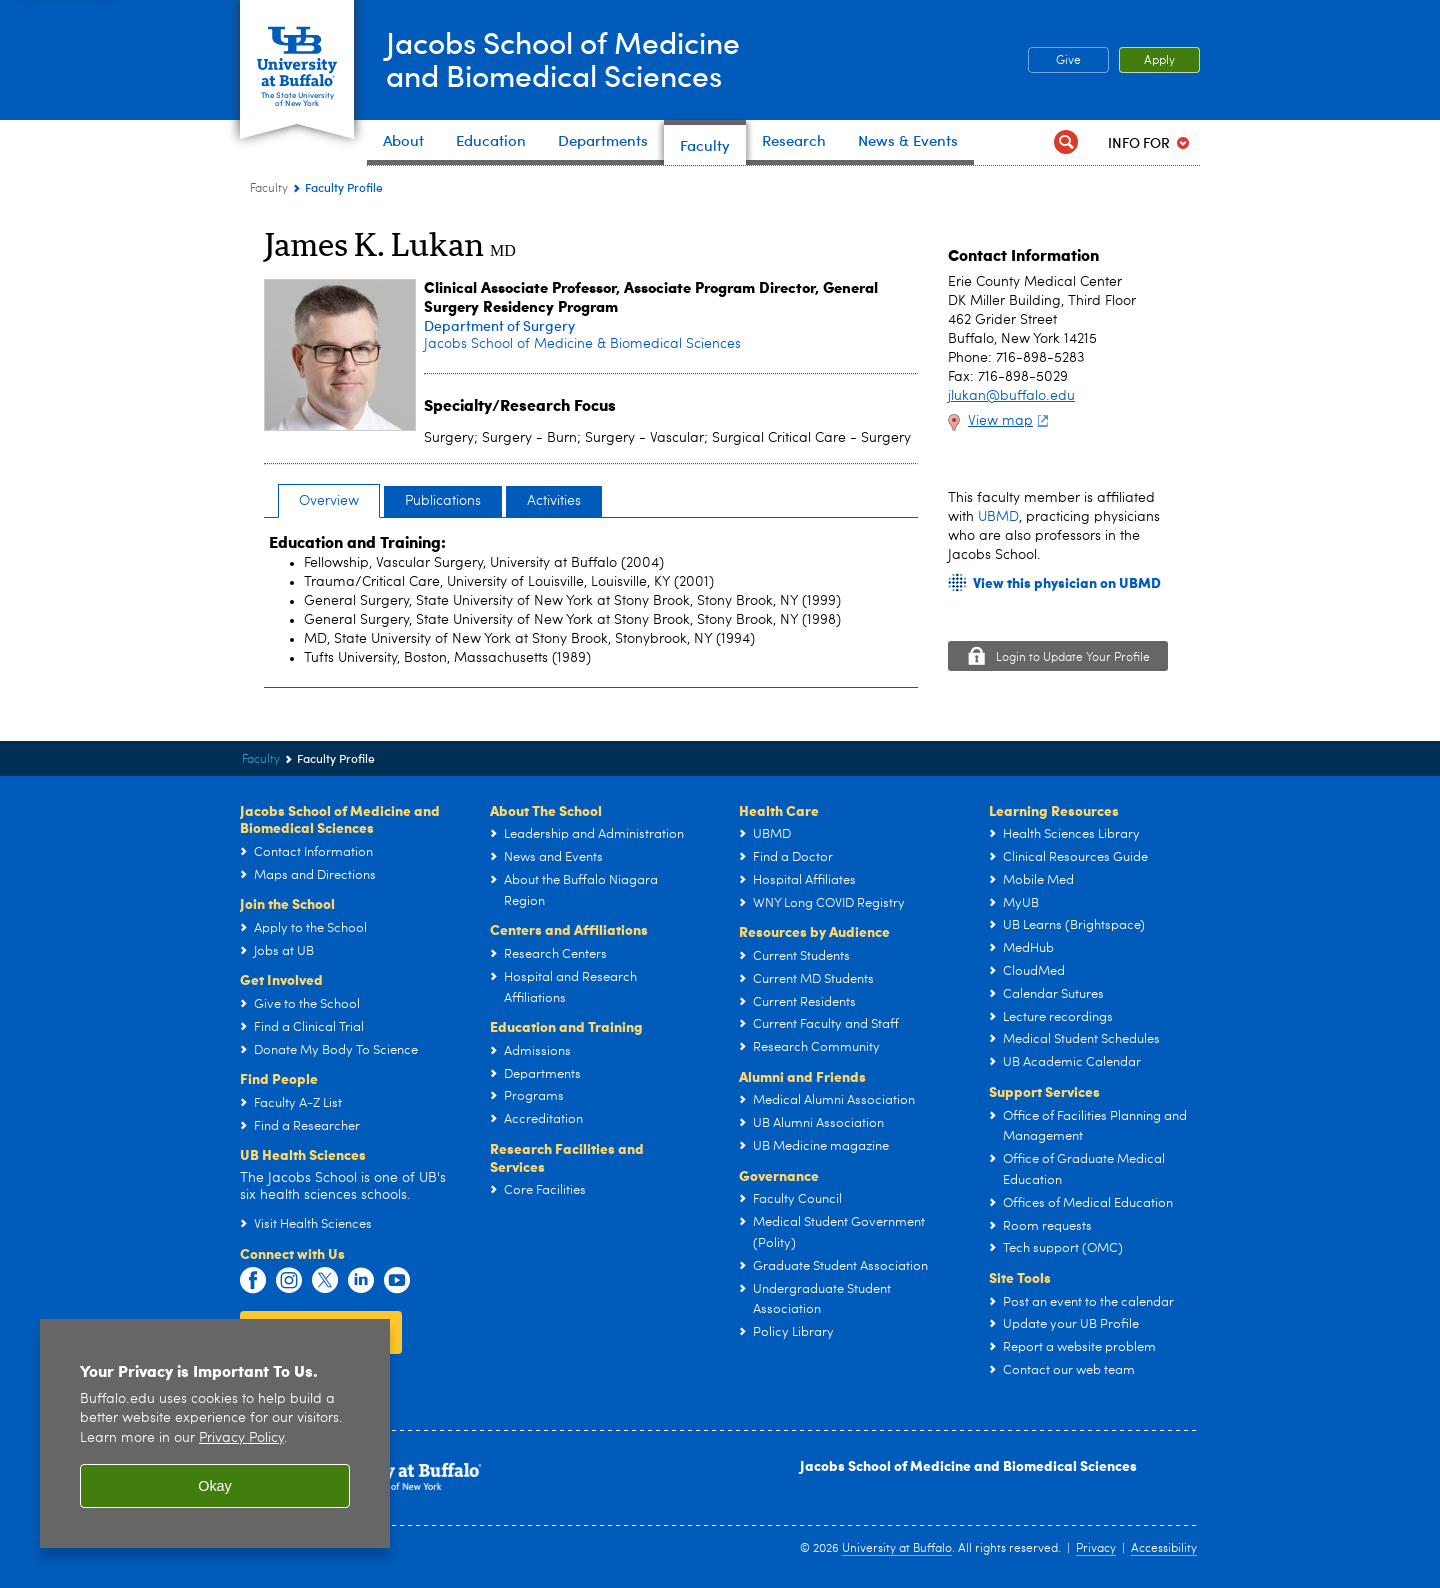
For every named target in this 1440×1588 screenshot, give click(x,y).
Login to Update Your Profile (1073, 658)
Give (1068, 61)
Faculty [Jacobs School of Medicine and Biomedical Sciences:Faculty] (269, 189)
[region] (215, 1433)
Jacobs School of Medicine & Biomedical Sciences (582, 344)
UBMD (998, 517)
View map (1010, 421)
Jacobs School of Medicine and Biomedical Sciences (968, 1465)
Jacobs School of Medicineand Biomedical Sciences (564, 59)
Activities (554, 501)
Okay (215, 1486)
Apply (1159, 61)
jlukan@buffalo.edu (1011, 396)
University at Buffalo (897, 1549)
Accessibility (1164, 1549)
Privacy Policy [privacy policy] (241, 1438)
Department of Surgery (499, 325)
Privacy (1096, 1549)
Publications (443, 501)
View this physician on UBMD (1067, 582)
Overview (329, 501)
